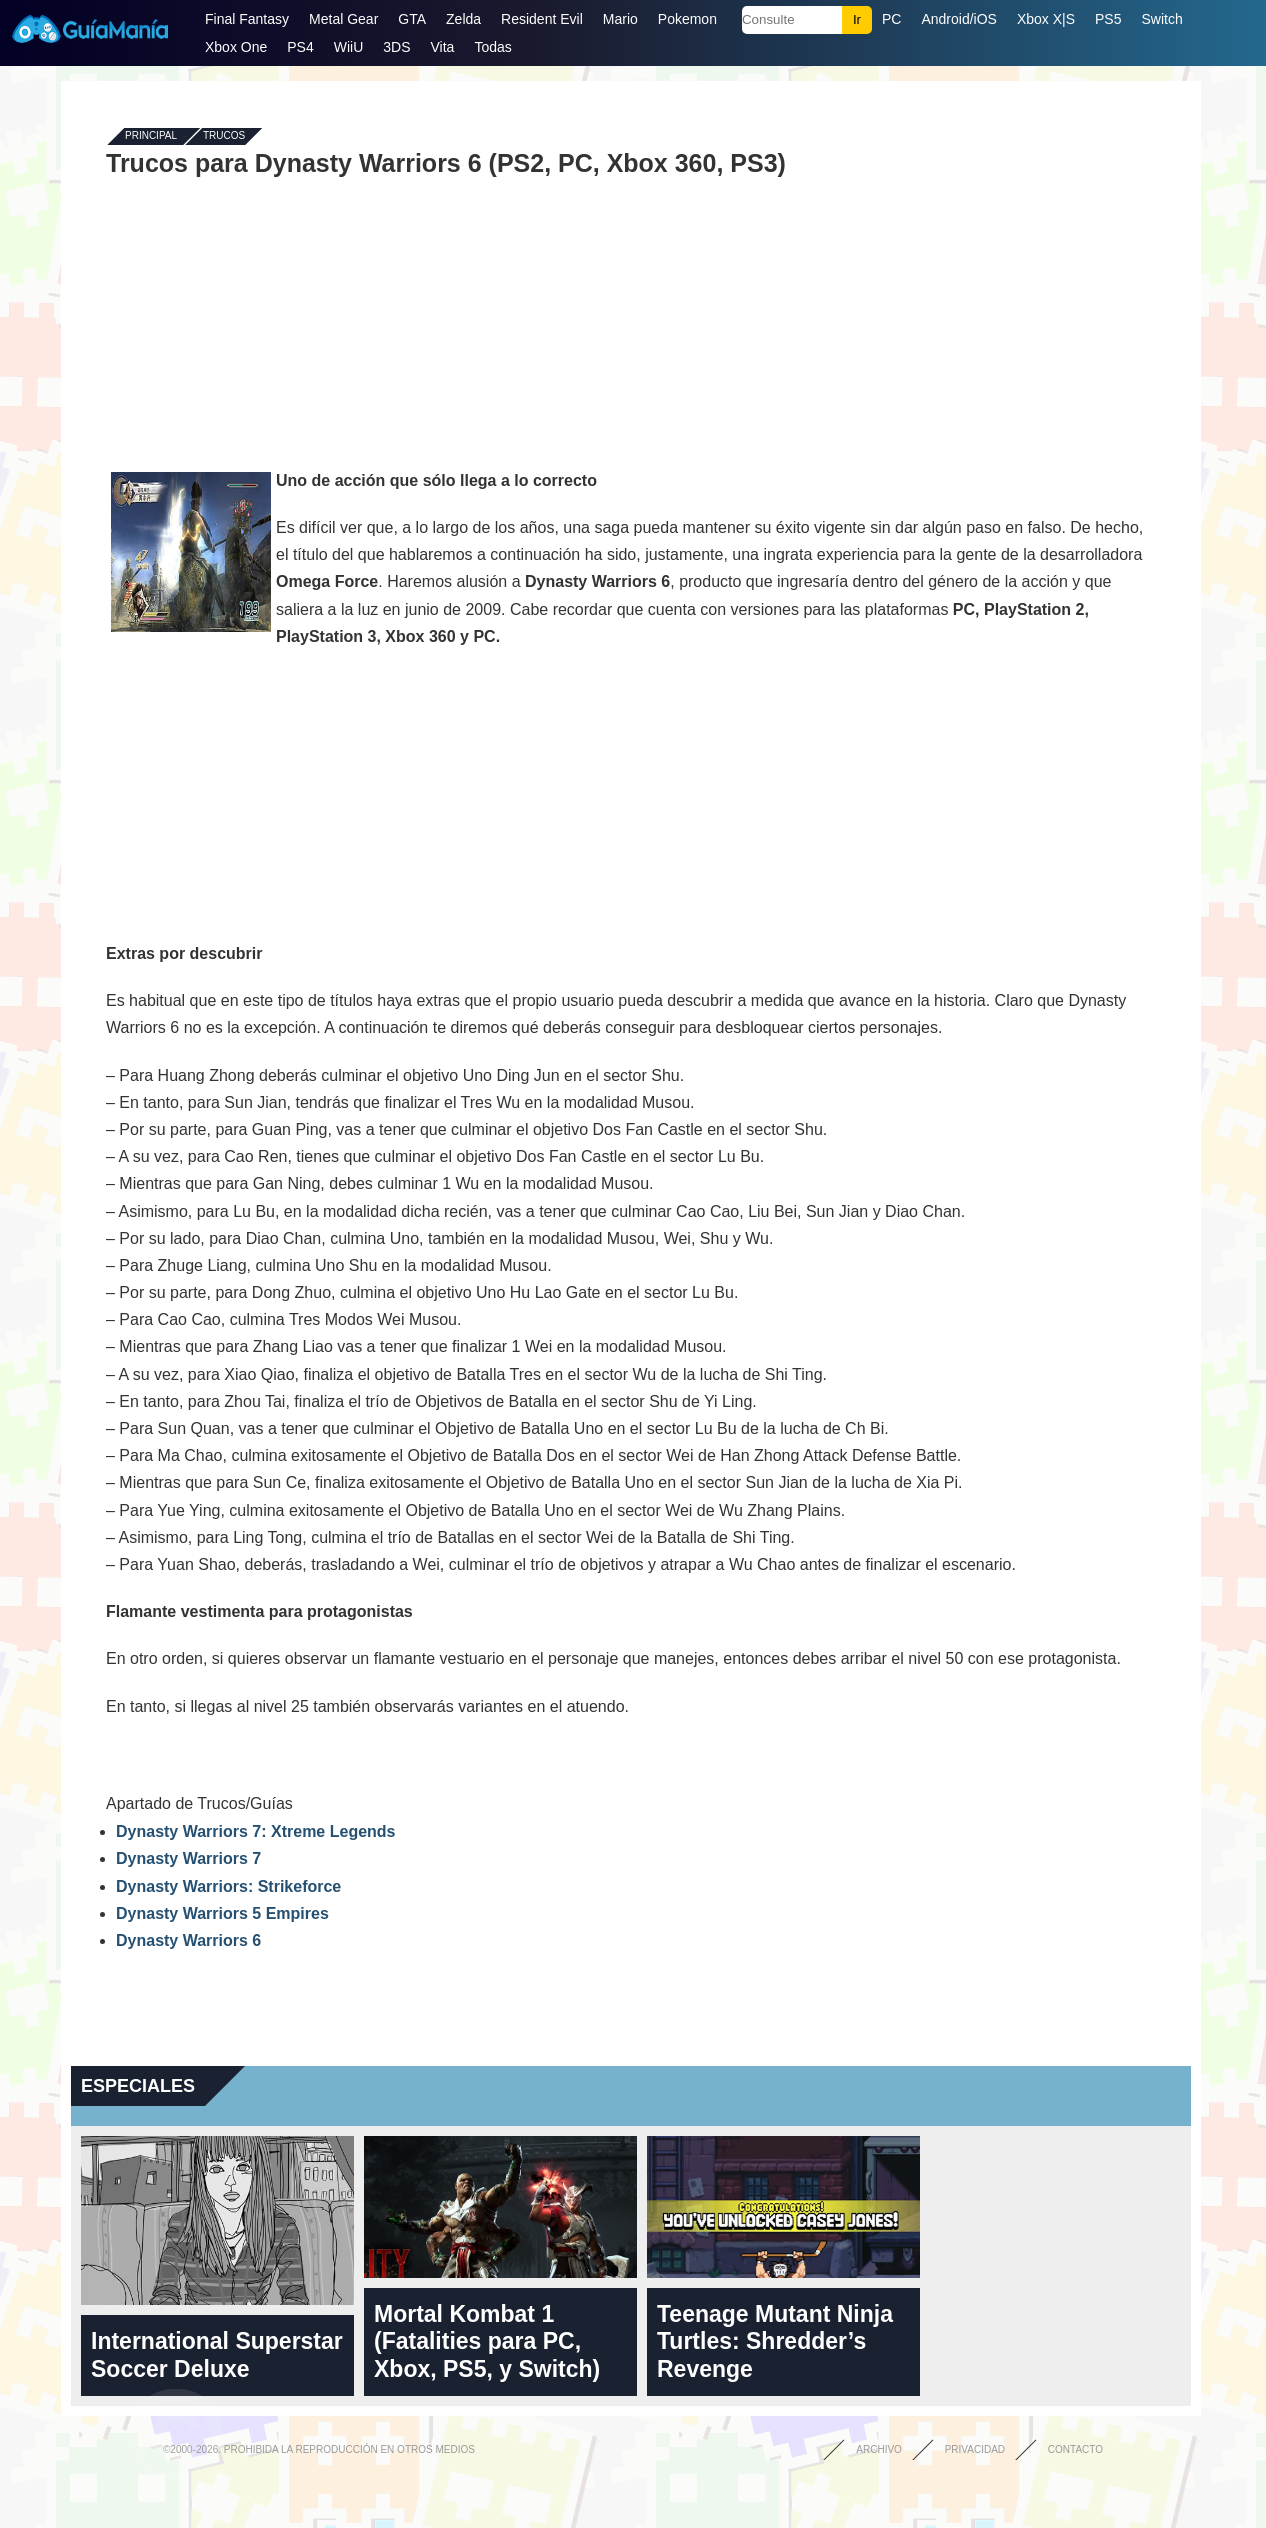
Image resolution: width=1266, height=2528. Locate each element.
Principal (151, 136)
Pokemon (687, 19)
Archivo (879, 2449)
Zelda (463, 19)
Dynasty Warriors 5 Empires (222, 1913)
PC (891, 19)
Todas (492, 47)
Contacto (1075, 2449)
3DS (396, 47)
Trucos (224, 136)
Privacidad (975, 2449)
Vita (443, 47)
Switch (1161, 19)
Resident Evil (542, 19)
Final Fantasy (247, 19)
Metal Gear (343, 19)
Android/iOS (958, 19)
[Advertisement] (631, 322)
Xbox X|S (1046, 19)
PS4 (300, 47)
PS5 (1108, 19)
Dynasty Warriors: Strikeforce (228, 1886)
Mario (620, 19)
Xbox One (236, 47)
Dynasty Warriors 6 (188, 1940)
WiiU (349, 47)
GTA (412, 19)
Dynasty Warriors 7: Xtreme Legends (256, 1831)
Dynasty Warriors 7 (188, 1858)
